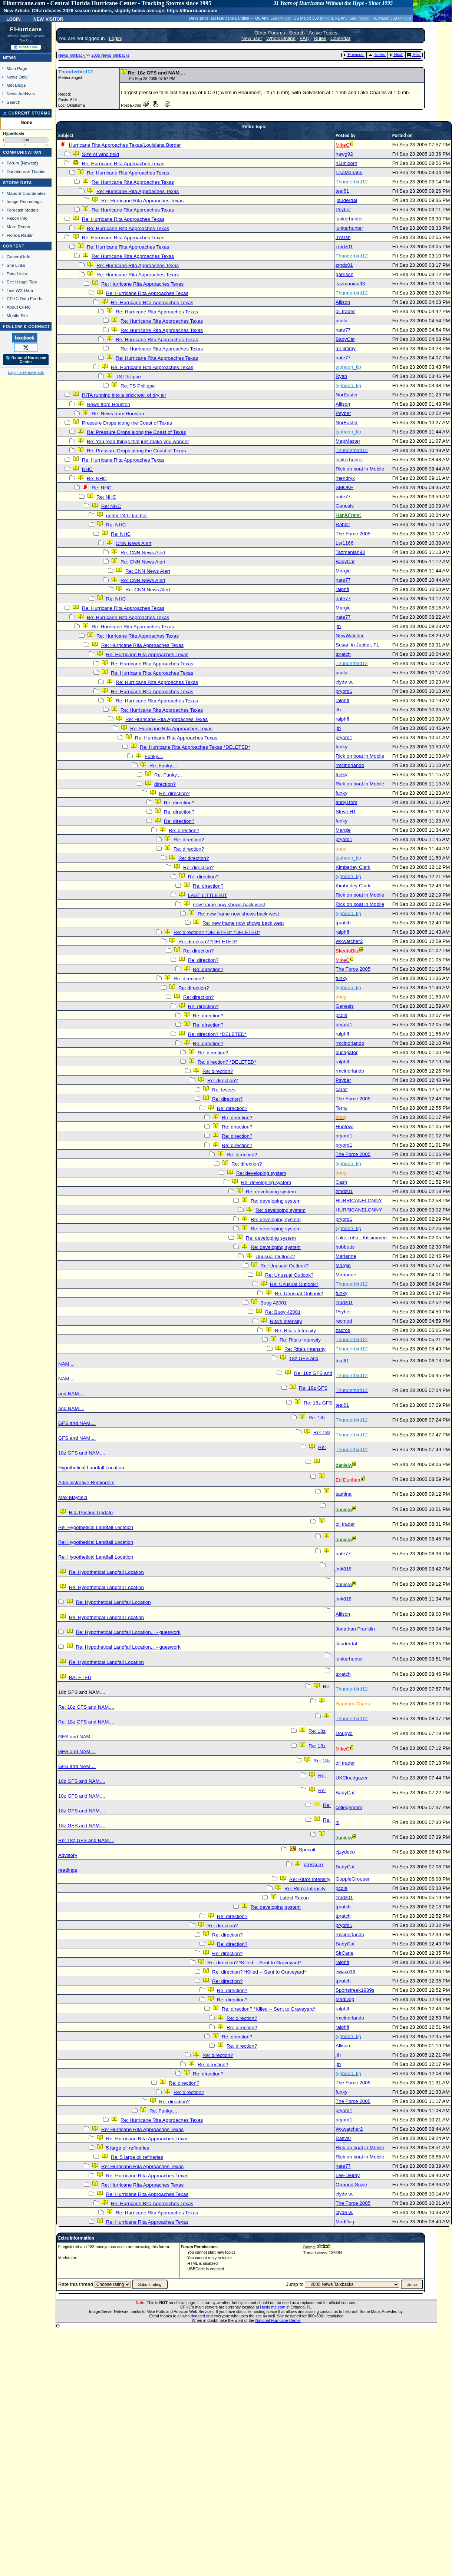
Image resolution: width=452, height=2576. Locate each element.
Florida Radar (20, 235)
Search (13, 102)
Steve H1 (346, 811)
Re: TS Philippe (138, 386)
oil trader (345, 311)
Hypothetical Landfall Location (91, 1467)
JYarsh (343, 237)
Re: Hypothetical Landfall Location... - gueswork (128, 1632)
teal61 (342, 191)
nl (337, 1822)
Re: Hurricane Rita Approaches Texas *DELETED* (195, 747)
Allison (343, 302)
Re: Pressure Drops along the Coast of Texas (136, 432)
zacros (343, 1330)
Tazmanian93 (350, 283)
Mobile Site (17, 315)
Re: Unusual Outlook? (284, 1266)
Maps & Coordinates (26, 193)
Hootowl (344, 1126)
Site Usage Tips (22, 281)
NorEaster (347, 395)
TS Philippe (128, 376)
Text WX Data (20, 290)
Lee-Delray (348, 2175)
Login (13, 18)
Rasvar (343, 2138)
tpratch (343, 654)
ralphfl (342, 589)
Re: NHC (96, 478)
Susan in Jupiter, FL (357, 645)
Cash (341, 1182)
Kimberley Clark (353, 867)
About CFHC (19, 307)
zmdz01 (344, 246)
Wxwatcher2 (349, 941)
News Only (17, 76)
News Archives (21, 93)
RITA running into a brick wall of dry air (124, 395)
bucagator (346, 1052)
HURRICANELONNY (359, 1200)
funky (341, 746)
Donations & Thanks (26, 171)
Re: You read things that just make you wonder (138, 441)
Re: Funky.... (163, 765)
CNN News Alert (133, 543)
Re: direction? (174, 793)
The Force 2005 (353, 533)
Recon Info (17, 218)
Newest (29, 162)
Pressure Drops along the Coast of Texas (127, 423)
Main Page (17, 68)
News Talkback (72, 55)
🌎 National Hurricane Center (26, 360)
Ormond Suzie (351, 2184)
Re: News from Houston (118, 413)
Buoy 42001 (273, 1303)
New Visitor (48, 18)
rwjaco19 (345, 1971)
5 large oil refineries (127, 2148)
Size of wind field (100, 154)
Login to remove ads (26, 372)
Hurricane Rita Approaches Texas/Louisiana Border (125, 145)
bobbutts (345, 1247)
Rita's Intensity (286, 1321)
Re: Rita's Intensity (295, 1330)
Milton (285, 18)
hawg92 (344, 154)
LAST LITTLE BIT (207, 895)
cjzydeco (345, 1852)
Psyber (343, 209)
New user (251, 38)
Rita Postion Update (91, 1512)
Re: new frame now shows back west (238, 914)
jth (338, 626)
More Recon (18, 226)
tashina (344, 1494)
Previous (353, 54)
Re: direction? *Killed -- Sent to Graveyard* (254, 1962)
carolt (342, 1089)
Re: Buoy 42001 (283, 1312)
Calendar (340, 38)
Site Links (16, 265)
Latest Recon (294, 1898)
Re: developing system (261, 1173)
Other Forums (269, 33)
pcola (341, 320)
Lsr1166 (344, 543)
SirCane (344, 1953)
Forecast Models (23, 209)
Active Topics (323, 33)
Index (376, 54)
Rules (320, 38)
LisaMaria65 (349, 172)
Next (396, 54)
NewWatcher (350, 635)
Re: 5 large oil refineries (137, 2157)
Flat (413, 54)
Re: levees (223, 1090)
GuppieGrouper (353, 1879)
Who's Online (281, 38)
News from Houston (108, 404)
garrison (344, 274)
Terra (341, 1108)
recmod (344, 1321)
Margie (343, 571)
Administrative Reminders (86, 1482)
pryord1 (344, 691)
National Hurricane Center (278, 2320)
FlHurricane (26, 29)
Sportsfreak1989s (355, 1990)
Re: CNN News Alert (143, 552)
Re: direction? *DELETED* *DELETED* (217, 932)
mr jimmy (346, 348)
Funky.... (154, 756)
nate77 (343, 330)
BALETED (80, 1677)
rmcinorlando (350, 765)
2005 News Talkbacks (110, 55)
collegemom (349, 1807)
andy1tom (346, 802)
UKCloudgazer (352, 1778)
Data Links (17, 273)
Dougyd (344, 1733)
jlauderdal (346, 200)
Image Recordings (24, 201)
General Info (18, 256)
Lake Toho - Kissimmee (361, 1237)
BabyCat (345, 339)
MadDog (345, 1999)
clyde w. (344, 682)
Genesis (345, 506)
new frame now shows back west (229, 904)
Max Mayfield (73, 1497)
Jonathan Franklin (355, 1629)
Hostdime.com (272, 2307)
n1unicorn (346, 163)
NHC (87, 469)
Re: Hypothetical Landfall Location (95, 1527)
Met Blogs (16, 85)
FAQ (305, 38)
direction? (165, 784)
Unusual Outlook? (275, 1256)
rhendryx (345, 478)
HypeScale (13, 133)
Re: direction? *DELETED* (207, 941)
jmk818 (344, 1569)
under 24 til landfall (127, 515)
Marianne (346, 1256)
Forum (13, 162)
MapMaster (348, 441)
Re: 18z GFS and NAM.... (86, 1707)
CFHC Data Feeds (24, 298)
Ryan (341, 376)
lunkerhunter (349, 219)
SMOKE (344, 487)
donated (198, 2316)
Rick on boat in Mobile (360, 469)
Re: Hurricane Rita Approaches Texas (123, 163)
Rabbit (343, 524)
